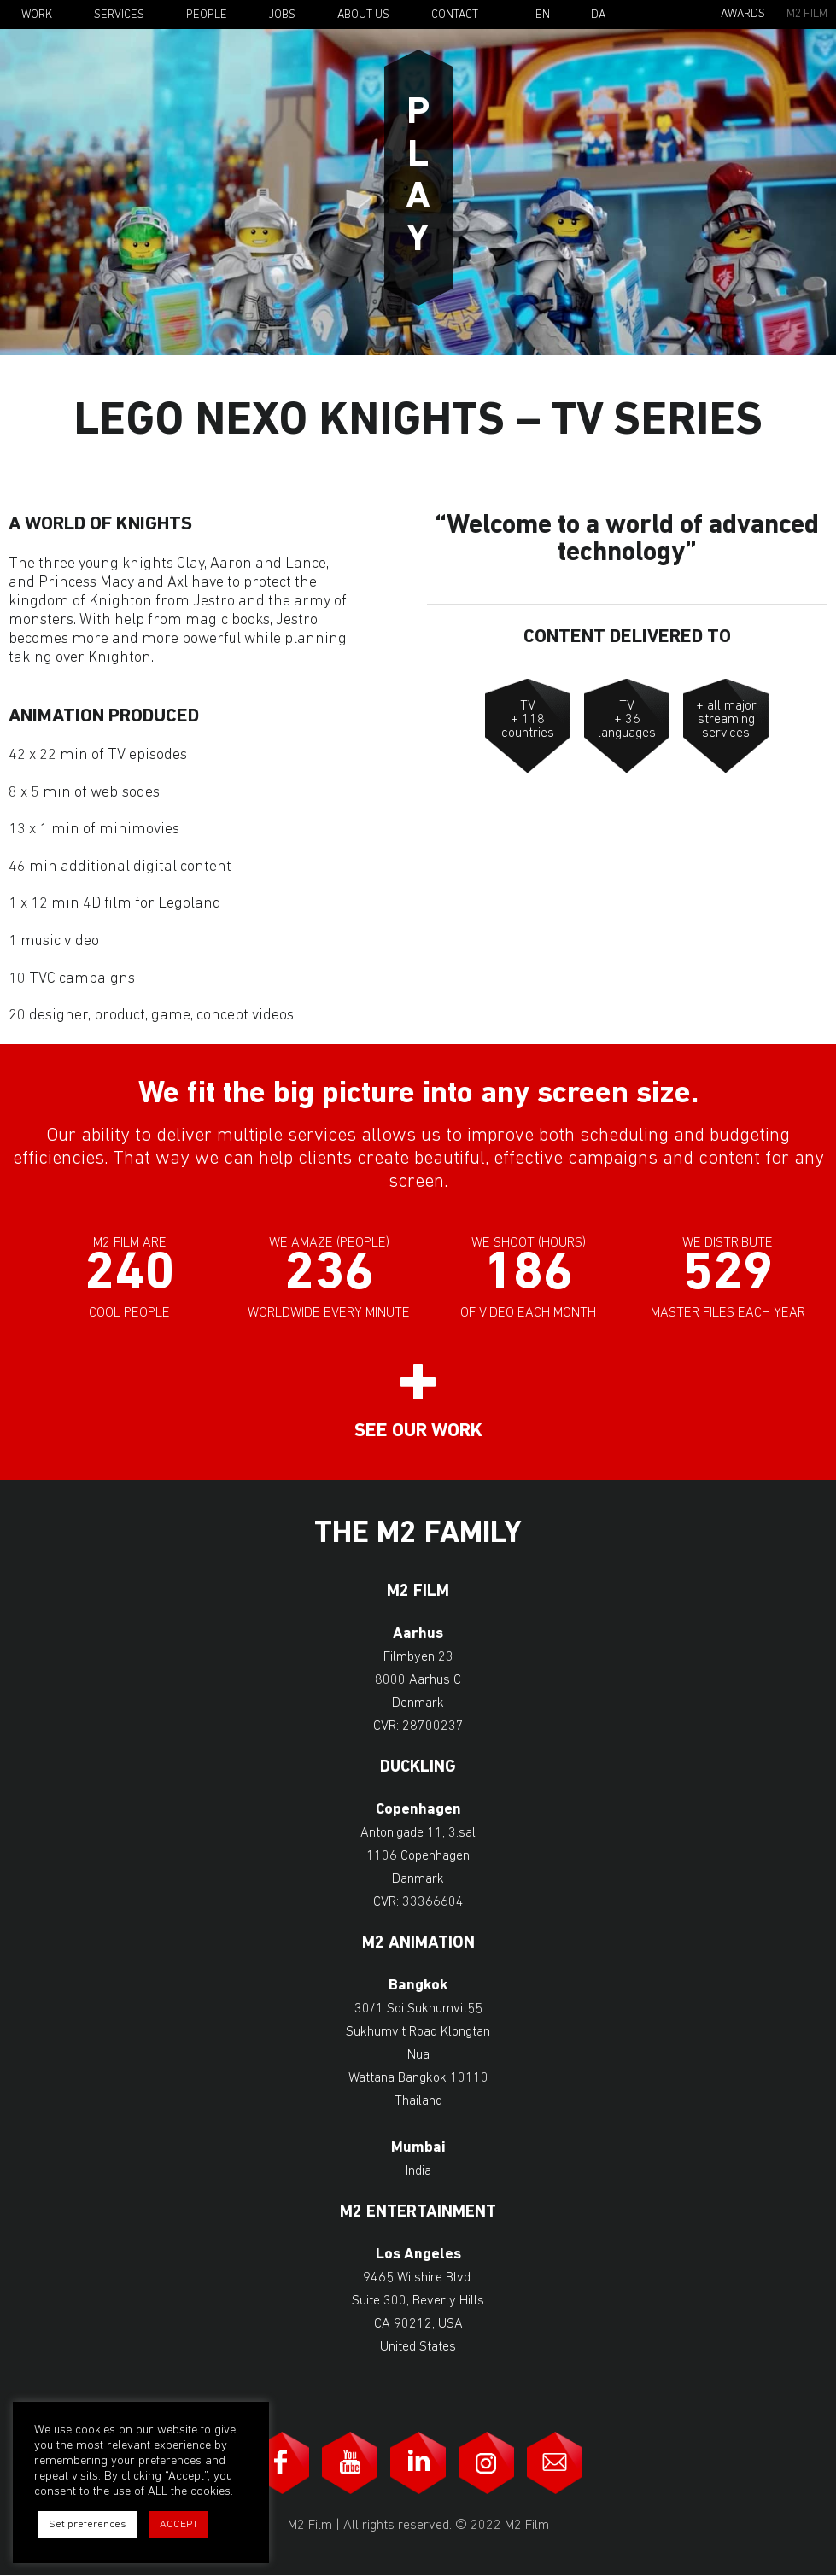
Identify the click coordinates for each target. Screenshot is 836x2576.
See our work (418, 1431)
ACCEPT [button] (179, 2524)
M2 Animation (418, 1944)
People (206, 15)
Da (598, 15)
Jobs (282, 15)
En (542, 15)
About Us (363, 15)
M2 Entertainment (418, 2213)
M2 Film (806, 14)
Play (418, 178)
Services (119, 15)
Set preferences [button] (87, 2524)
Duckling (418, 1768)
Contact (454, 15)
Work (36, 15)
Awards (743, 14)
